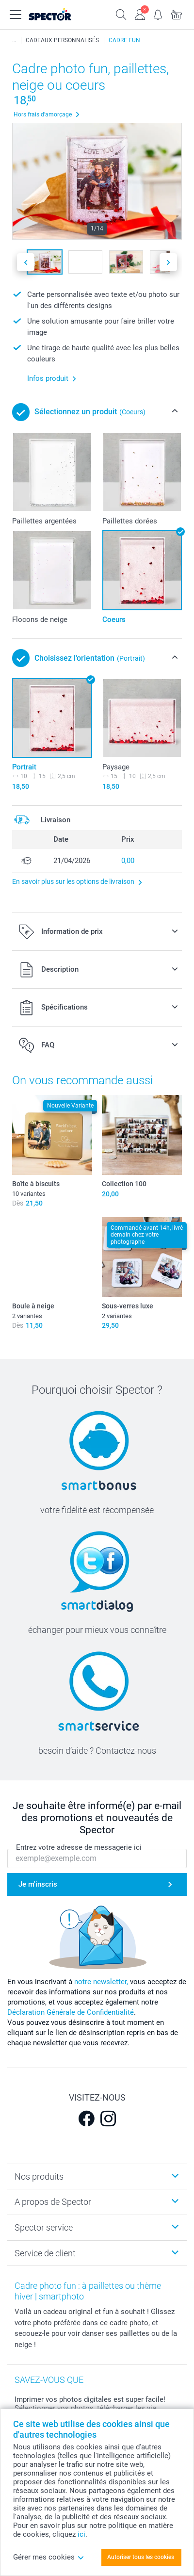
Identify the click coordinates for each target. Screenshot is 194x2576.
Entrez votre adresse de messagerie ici (79, 1847)
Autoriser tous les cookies (140, 2557)
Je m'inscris (37, 1884)
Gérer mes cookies (48, 2557)
